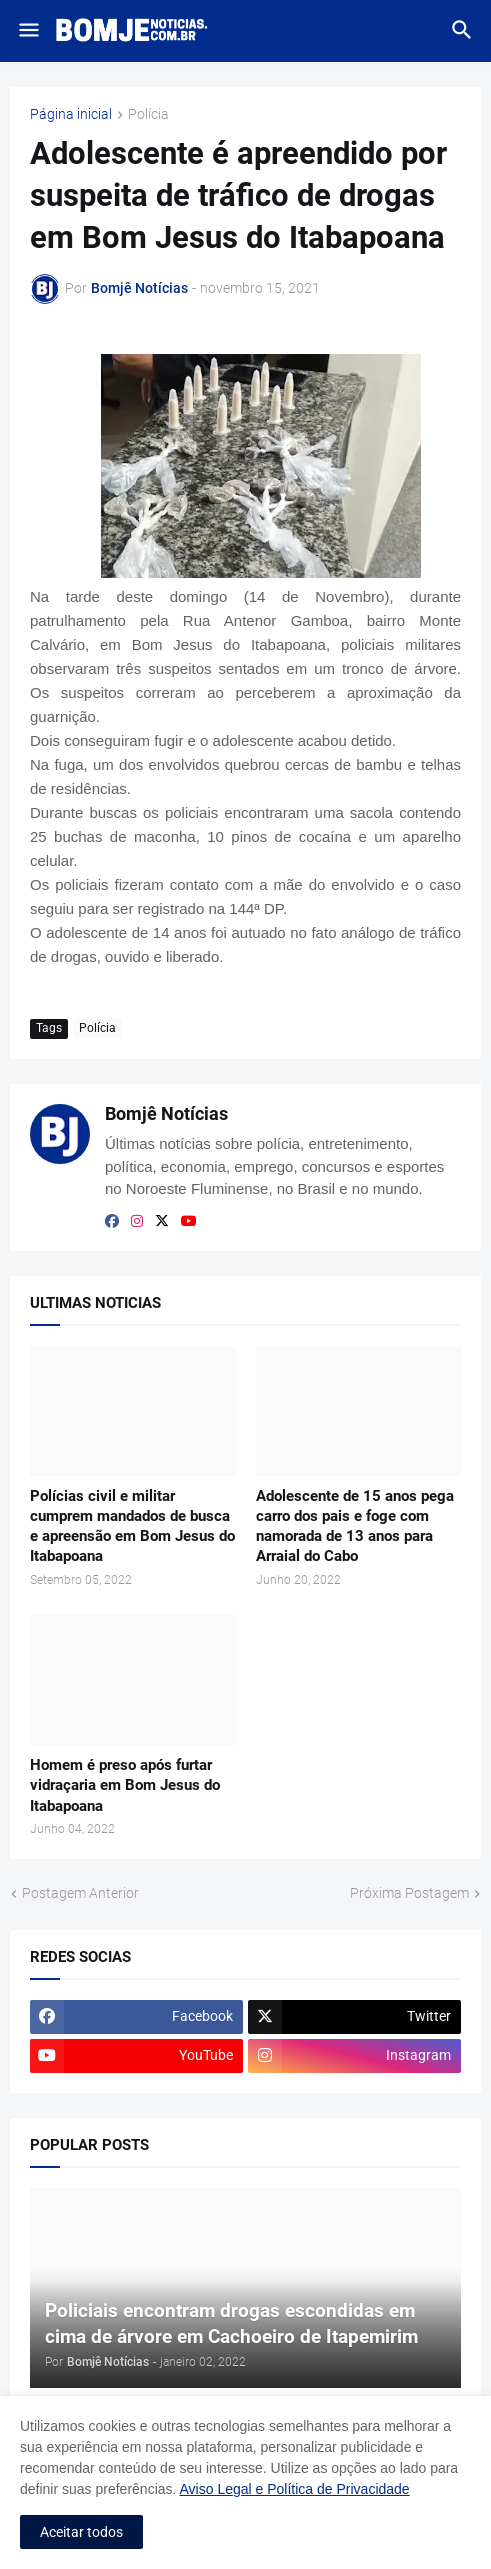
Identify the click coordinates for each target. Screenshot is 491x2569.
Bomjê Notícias (166, 1113)
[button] (27, 31)
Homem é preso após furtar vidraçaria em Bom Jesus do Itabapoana (125, 1785)
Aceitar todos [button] (81, 2532)
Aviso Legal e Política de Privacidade (295, 2489)
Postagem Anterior (80, 1893)
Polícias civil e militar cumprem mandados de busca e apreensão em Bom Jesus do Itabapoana (132, 1526)
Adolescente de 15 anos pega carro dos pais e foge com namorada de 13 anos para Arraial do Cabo (355, 1526)
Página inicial (71, 114)
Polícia (148, 114)
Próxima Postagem (409, 1893)
